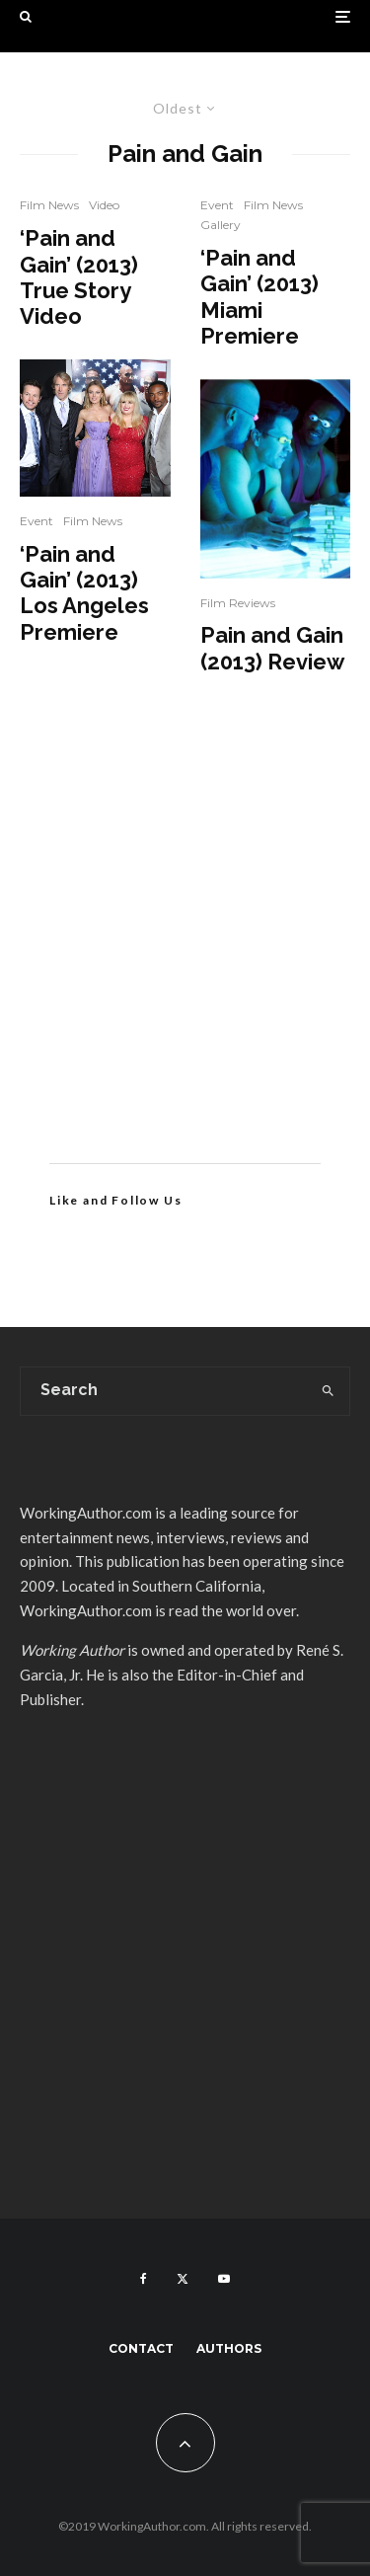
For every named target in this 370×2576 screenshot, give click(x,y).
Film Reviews (237, 602)
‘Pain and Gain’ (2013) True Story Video (79, 277)
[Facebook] (143, 2279)
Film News (49, 204)
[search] (328, 1391)
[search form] (164, 1391)
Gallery (220, 224)
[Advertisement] (185, 948)
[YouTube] (224, 2279)
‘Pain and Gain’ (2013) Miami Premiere (259, 297)
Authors (228, 2348)
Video (104, 204)
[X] (182, 2279)
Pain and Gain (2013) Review (272, 647)
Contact (141, 2348)
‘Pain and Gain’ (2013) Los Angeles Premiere (84, 593)
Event (36, 520)
